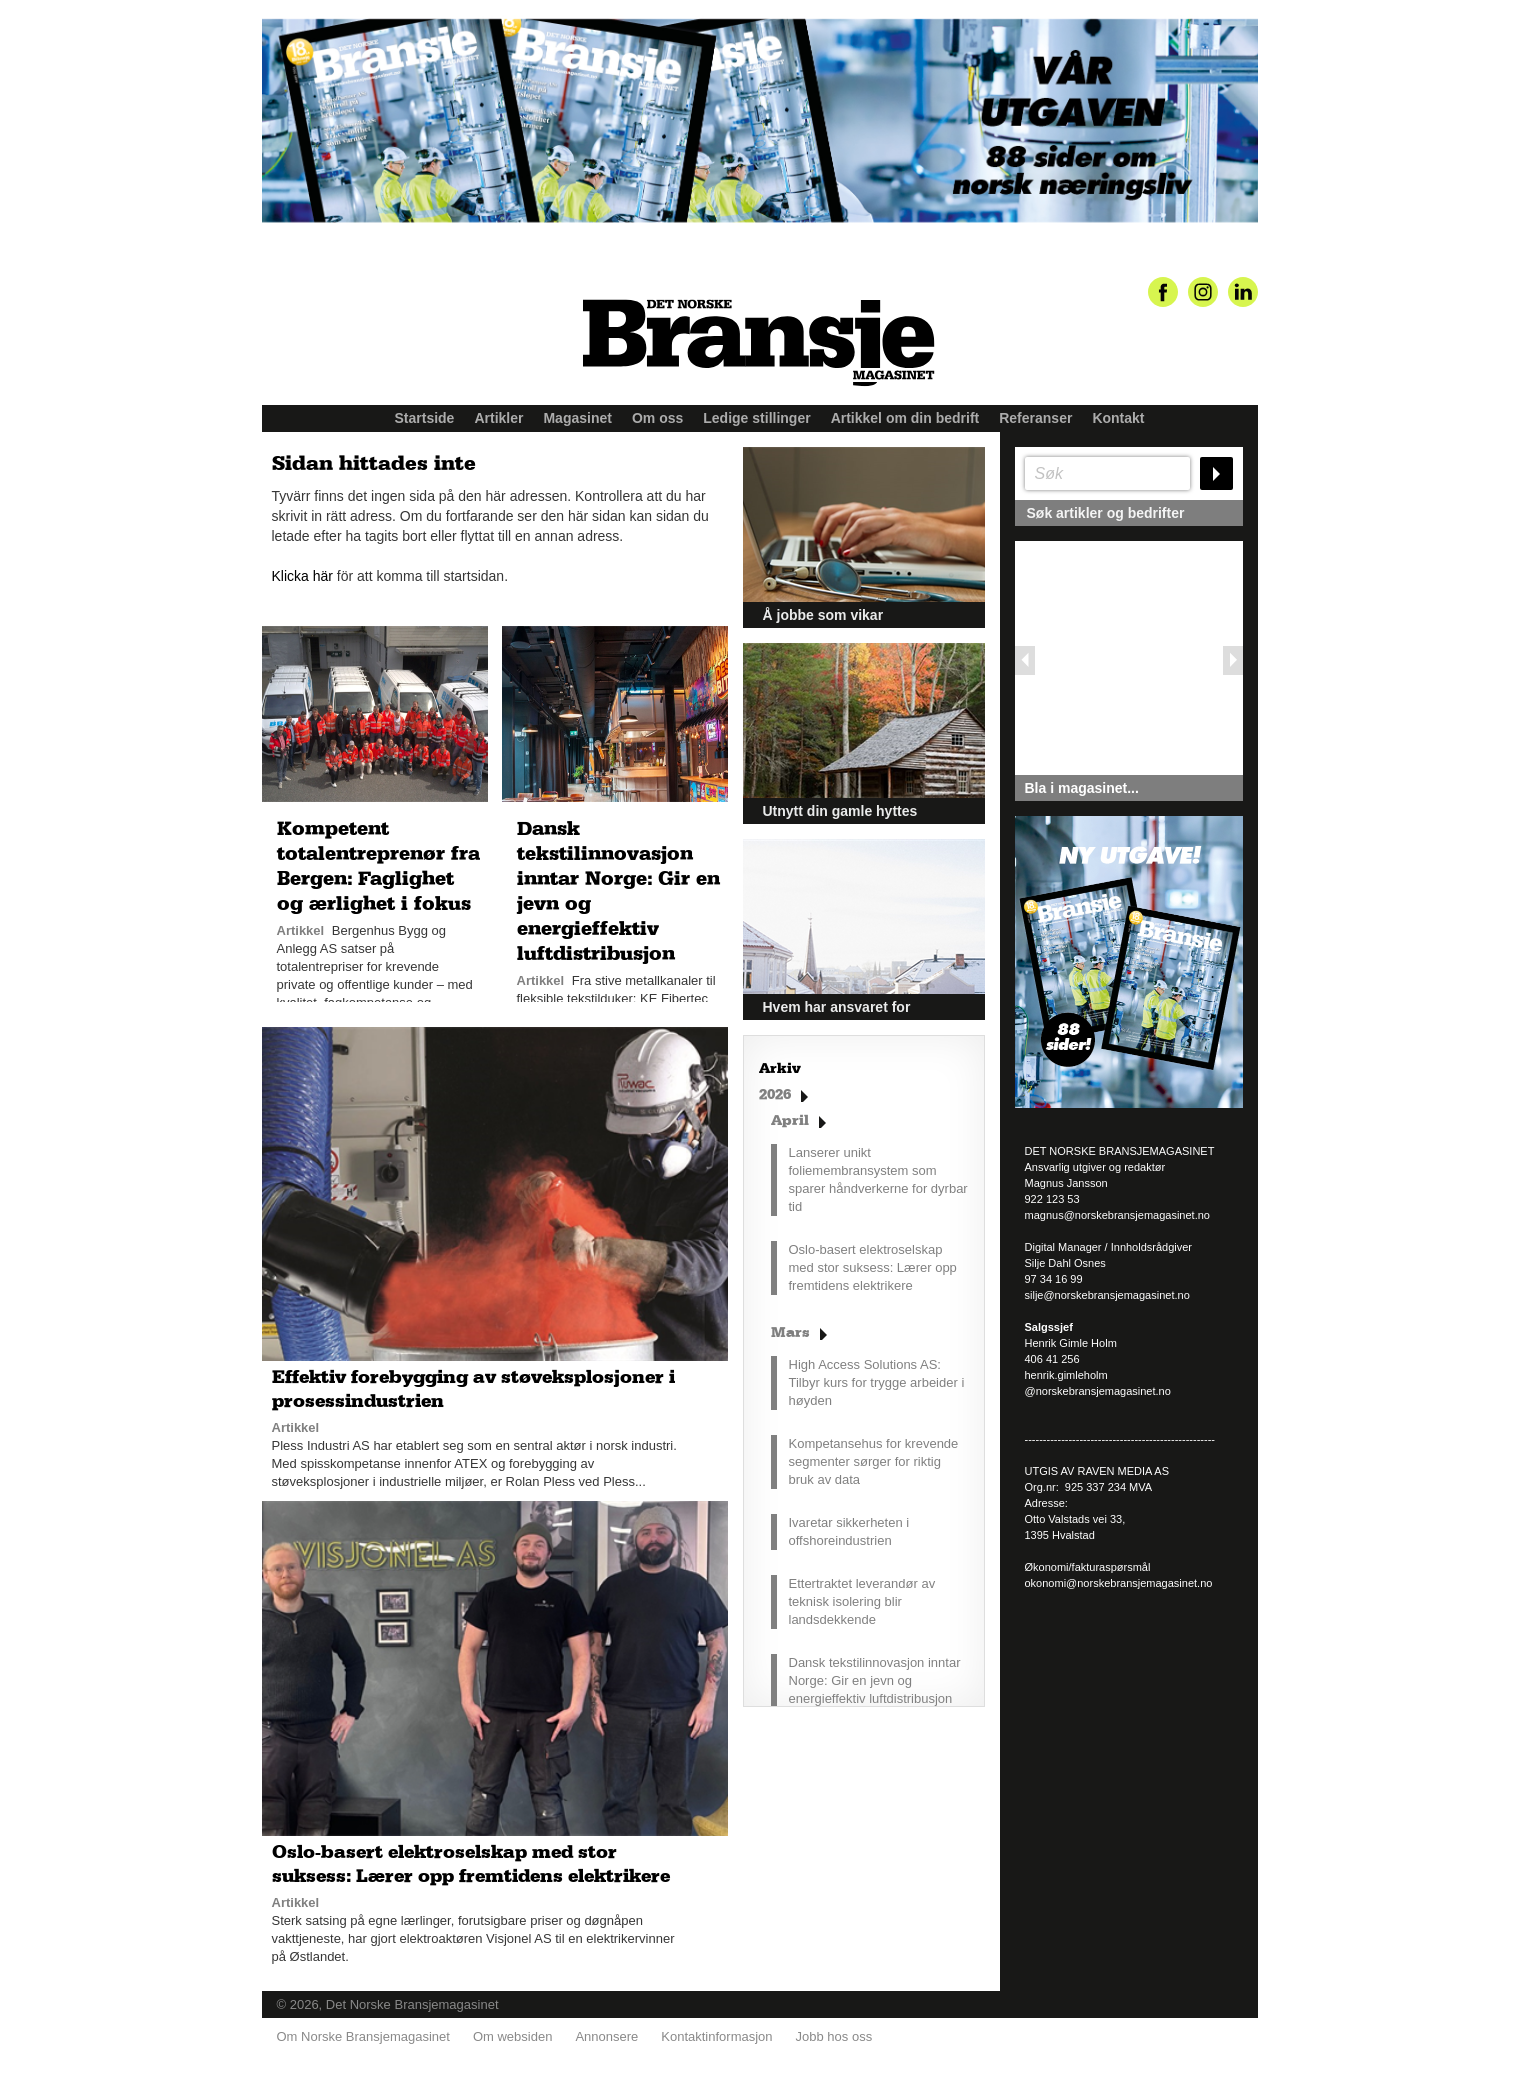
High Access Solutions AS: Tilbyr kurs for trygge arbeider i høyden (877, 1382)
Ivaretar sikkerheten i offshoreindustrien (849, 1531)
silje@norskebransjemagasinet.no (1107, 1295)
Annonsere (606, 2036)
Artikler (498, 418)
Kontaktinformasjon (716, 2036)
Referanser (1035, 418)
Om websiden (512, 2036)
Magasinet (577, 418)
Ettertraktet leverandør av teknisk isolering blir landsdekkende (862, 1601)
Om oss (657, 418)
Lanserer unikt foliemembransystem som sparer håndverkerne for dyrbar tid (878, 1179)
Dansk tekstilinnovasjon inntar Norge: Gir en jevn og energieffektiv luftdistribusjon (875, 1680)
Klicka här (302, 576)
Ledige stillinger (756, 418)
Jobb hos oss (834, 2036)
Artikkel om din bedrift (905, 418)
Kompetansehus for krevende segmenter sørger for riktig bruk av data (874, 1461)
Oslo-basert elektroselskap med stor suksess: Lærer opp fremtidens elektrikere (873, 1267)
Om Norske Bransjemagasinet (363, 2036)
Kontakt (1118, 418)
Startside (425, 418)
